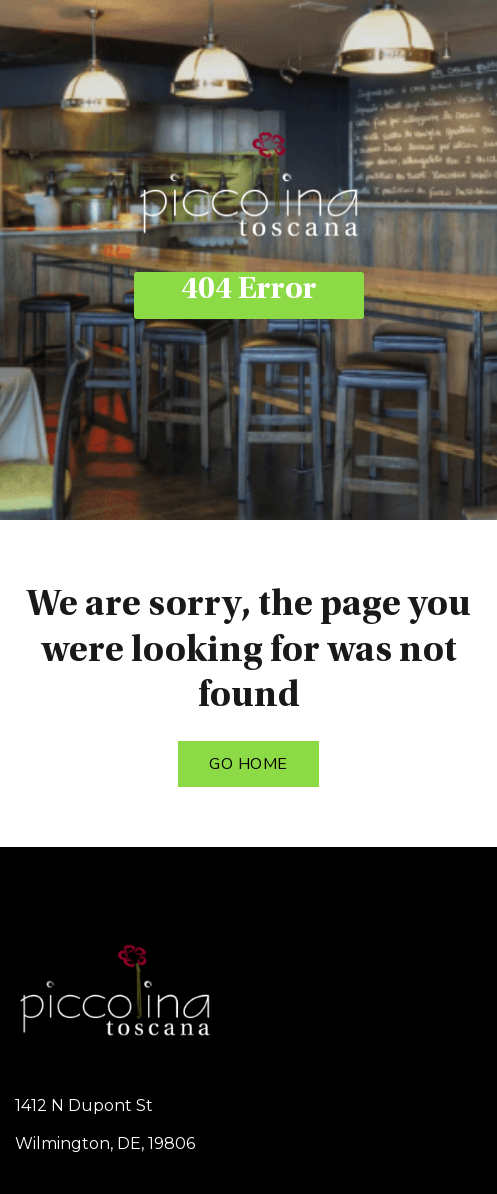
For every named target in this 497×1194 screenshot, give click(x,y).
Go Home (248, 764)
